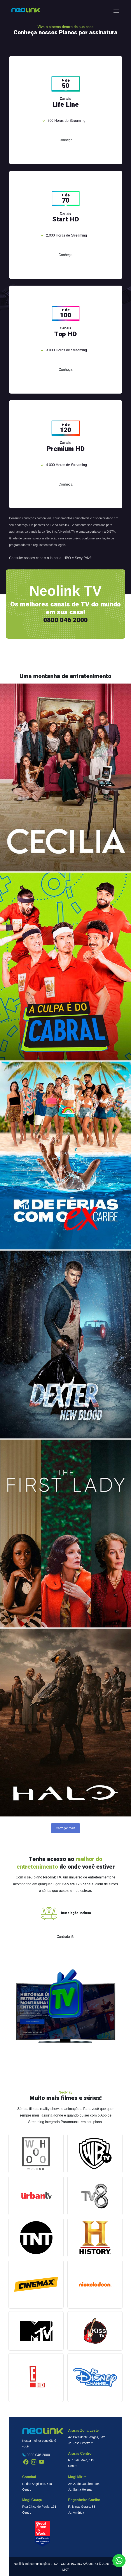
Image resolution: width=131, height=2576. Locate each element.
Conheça (65, 140)
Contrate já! (65, 1936)
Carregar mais (65, 1828)
